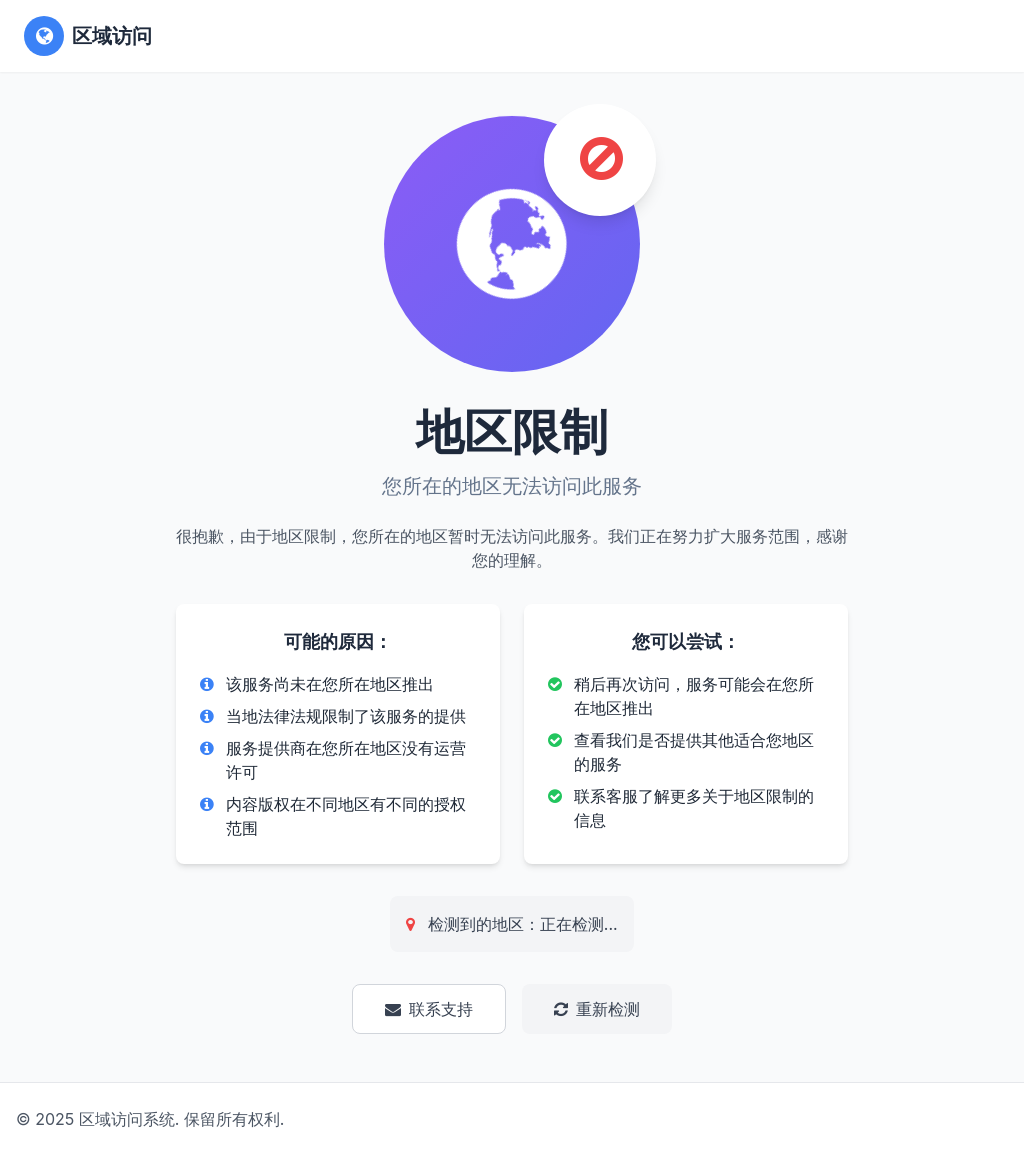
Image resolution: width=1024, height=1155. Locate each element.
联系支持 (429, 1009)
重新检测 (597, 1009)
